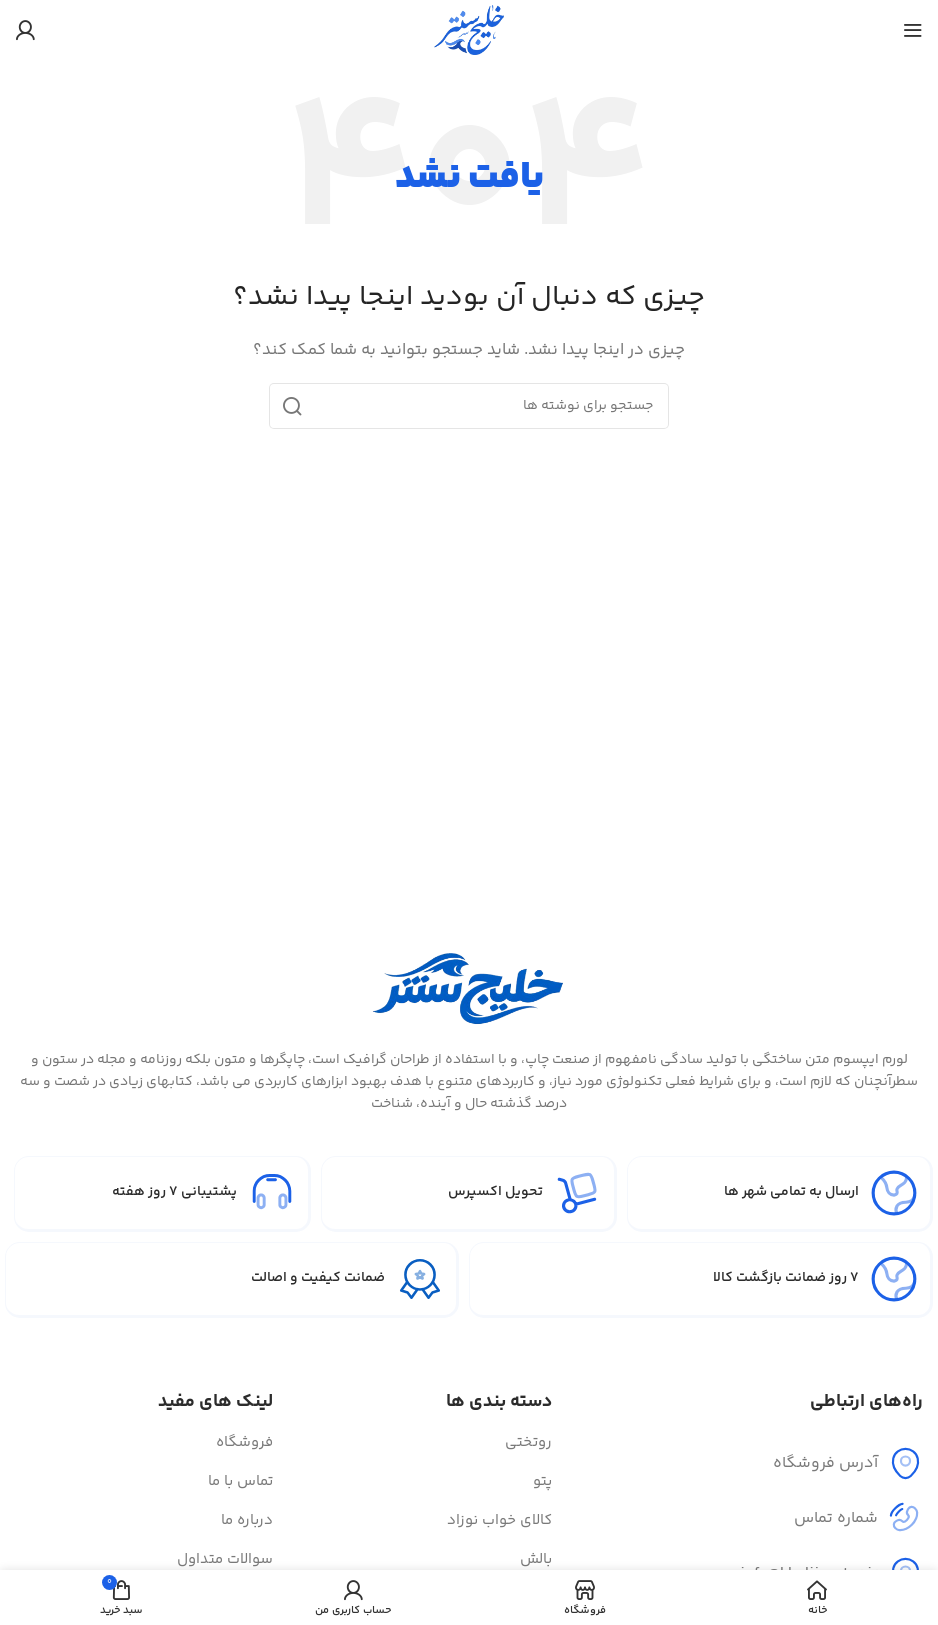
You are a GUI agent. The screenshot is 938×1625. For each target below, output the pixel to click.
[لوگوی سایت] (468, 29)
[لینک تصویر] (469, 985)
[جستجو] (469, 406)
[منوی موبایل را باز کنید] (913, 30)
